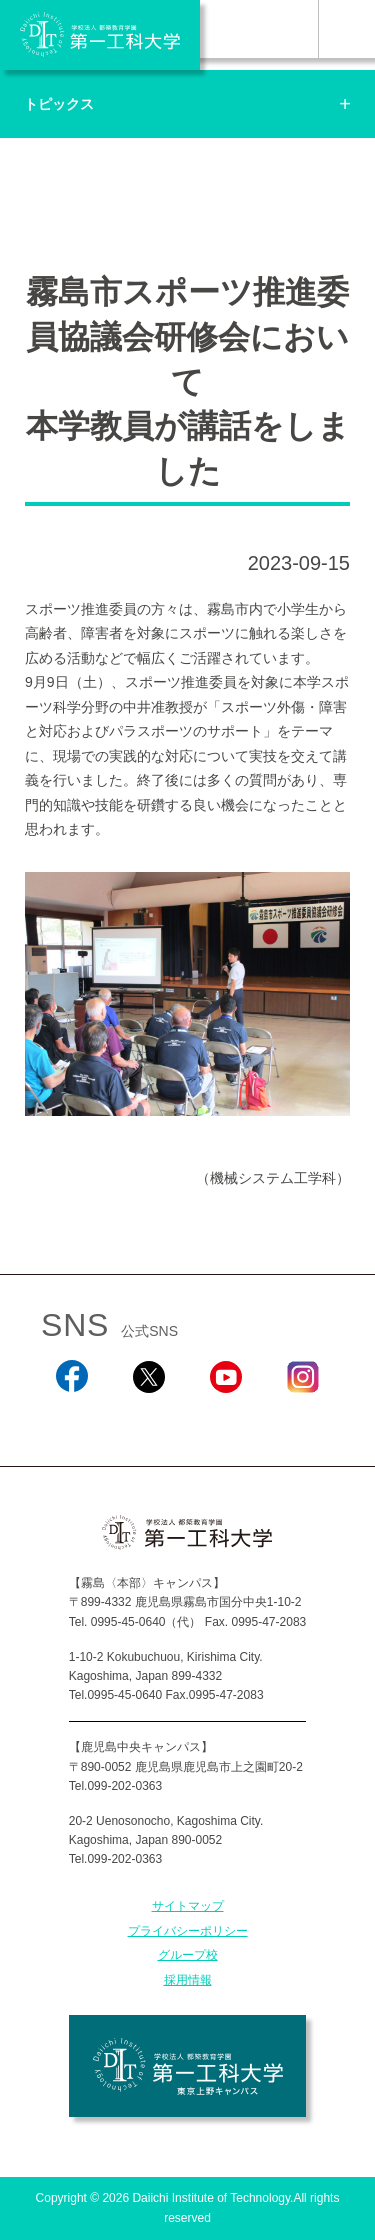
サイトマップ (188, 1906)
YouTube (225, 1419)
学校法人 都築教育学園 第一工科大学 (100, 35)
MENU (346, 29)
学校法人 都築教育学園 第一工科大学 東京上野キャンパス (187, 2066)
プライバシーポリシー (188, 1931)
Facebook (71, 1419)
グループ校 (188, 1955)
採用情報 (188, 1980)
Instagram (303, 1419)
